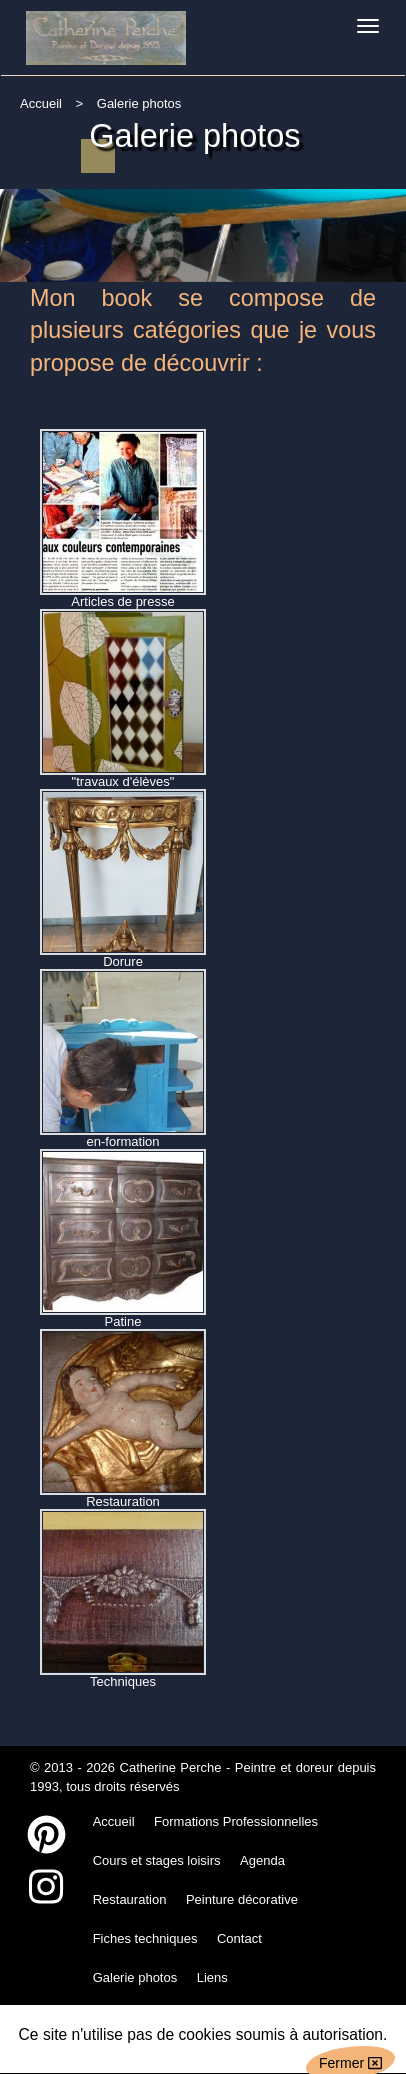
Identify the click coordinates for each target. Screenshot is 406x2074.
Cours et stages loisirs (157, 1860)
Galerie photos (135, 1977)
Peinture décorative (242, 1899)
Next (387, 220)
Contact (239, 1938)
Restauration (130, 1899)
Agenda (262, 1860)
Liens (212, 1977)
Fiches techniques (145, 1938)
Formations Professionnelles (236, 1821)
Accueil (41, 103)
